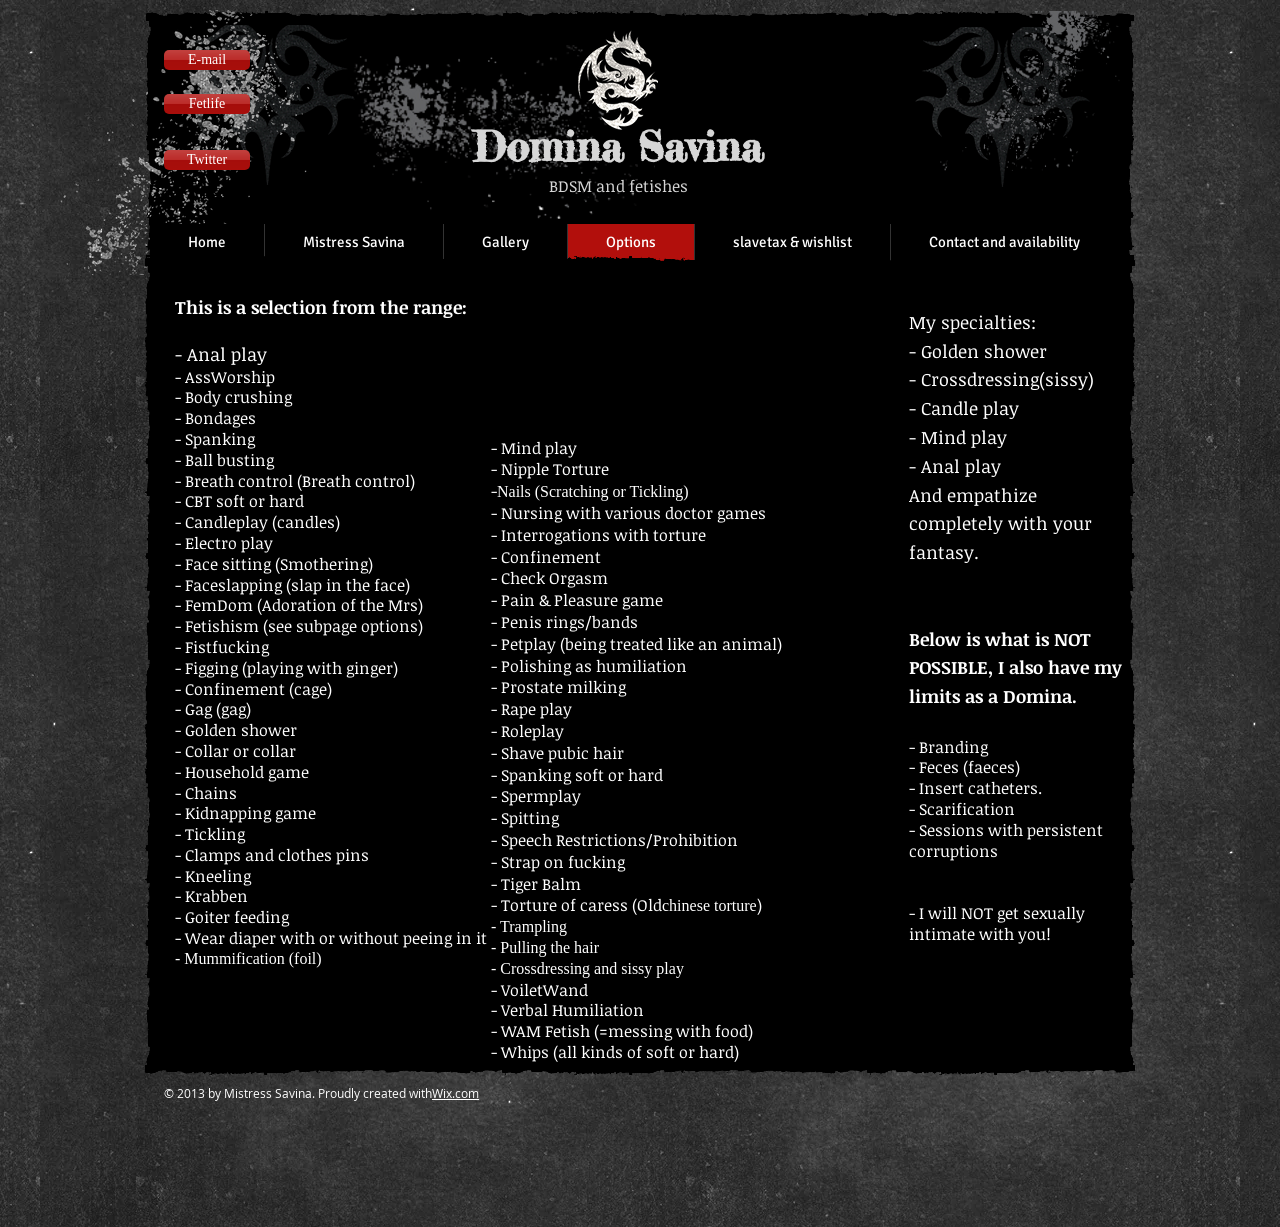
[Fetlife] (207, 104)
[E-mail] (207, 60)
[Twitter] (207, 160)
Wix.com (455, 1093)
